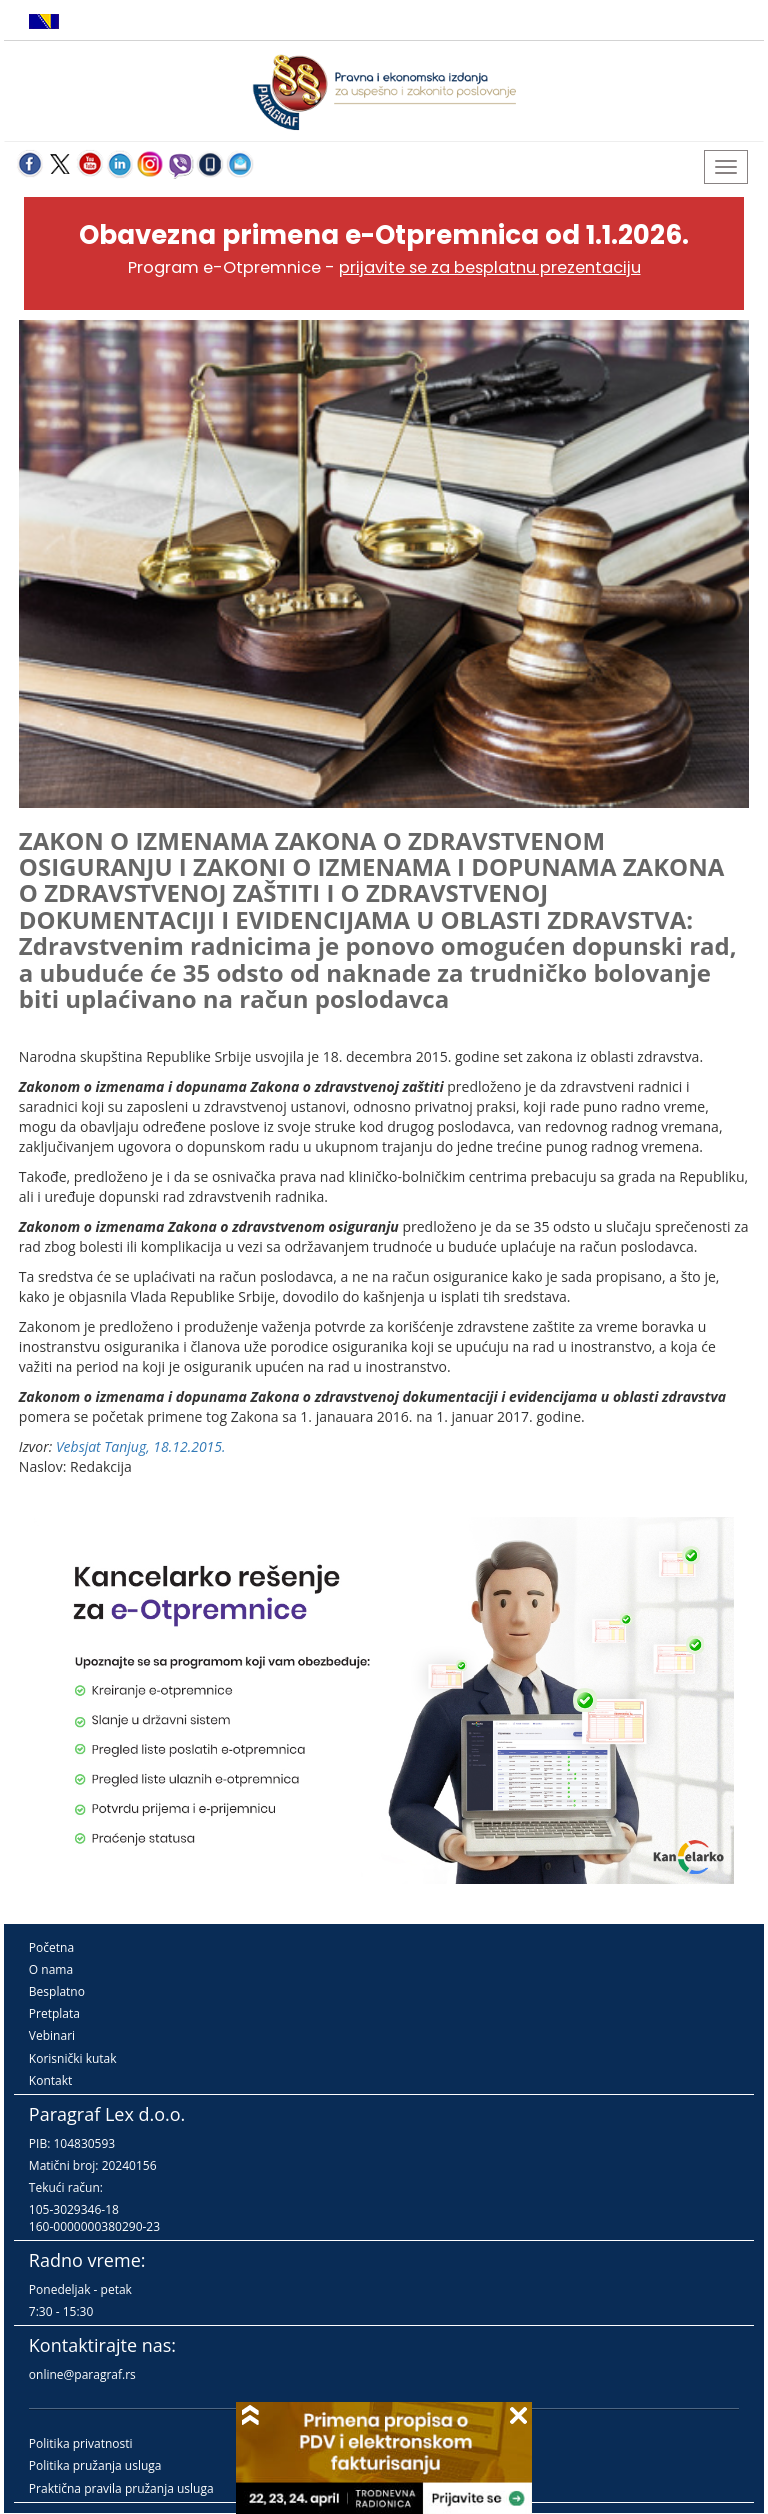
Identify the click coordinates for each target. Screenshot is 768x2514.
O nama (51, 1969)
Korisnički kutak (73, 2058)
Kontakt (50, 2080)
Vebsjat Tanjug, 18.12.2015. (141, 1446)
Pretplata (54, 2013)
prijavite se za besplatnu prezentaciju (490, 267)
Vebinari (52, 2035)
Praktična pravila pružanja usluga (121, 2488)
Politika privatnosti (81, 2443)
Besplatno (57, 1991)
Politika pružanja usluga (95, 2465)
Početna (51, 1947)
